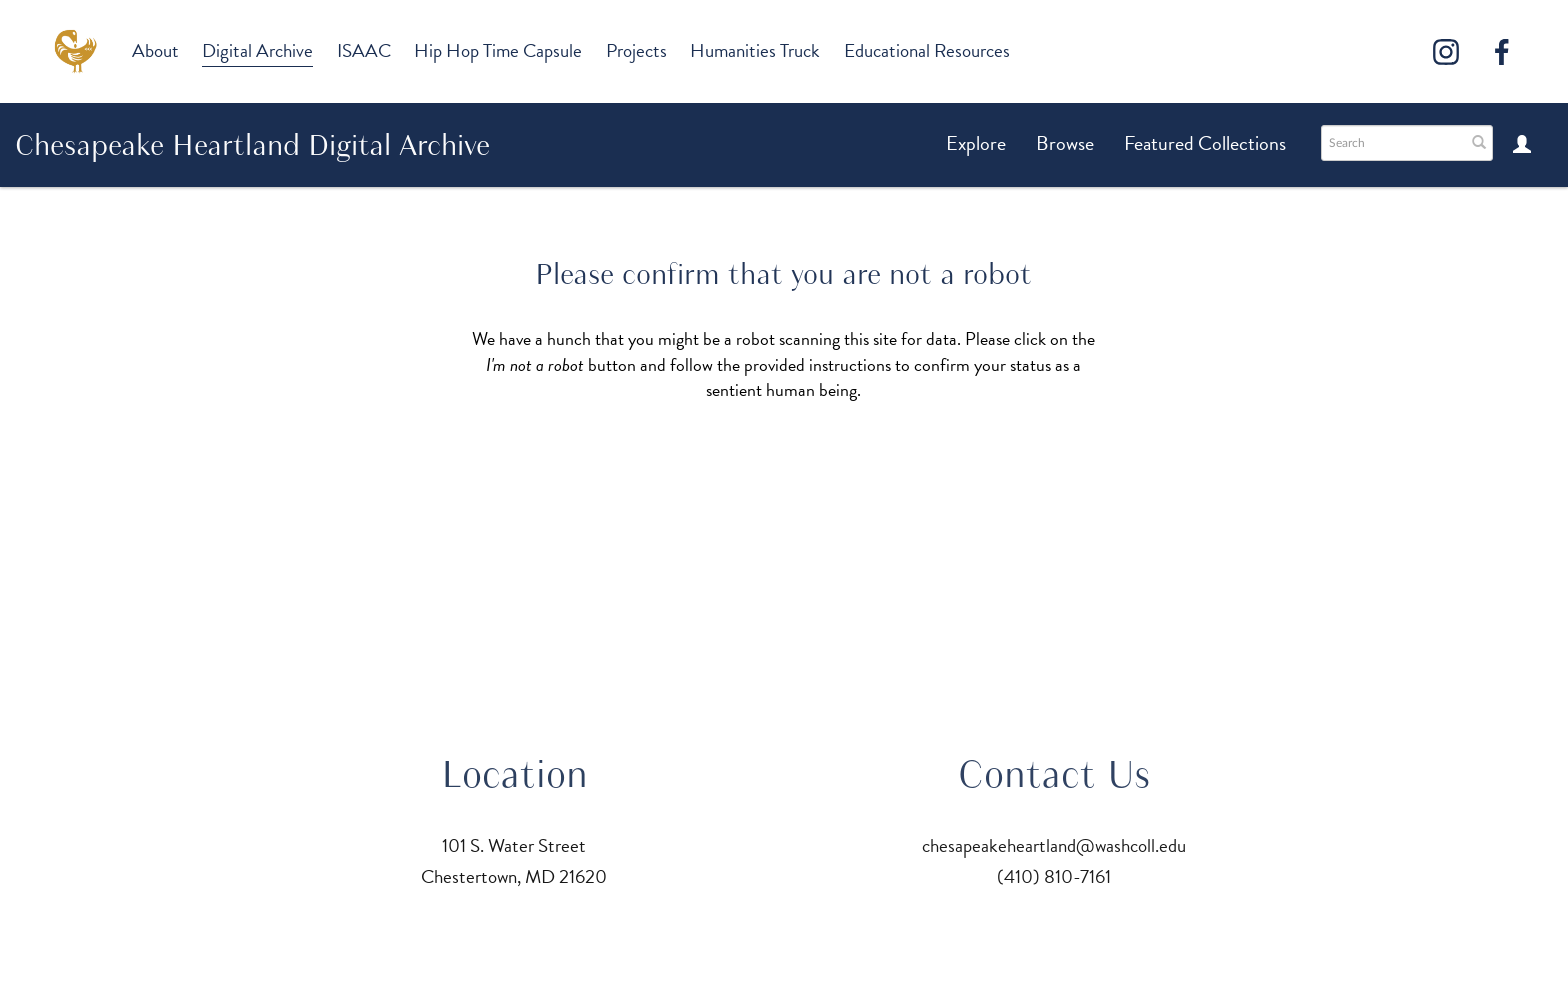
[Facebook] (1502, 52)
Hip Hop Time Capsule (498, 50)
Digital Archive (257, 50)
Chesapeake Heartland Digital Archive (252, 145)
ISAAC (364, 50)
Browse (1065, 143)
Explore (976, 143)
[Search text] (1392, 143)
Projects (636, 50)
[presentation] (774, 466)
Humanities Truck (755, 50)
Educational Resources (927, 50)
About (155, 50)
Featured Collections (1205, 143)
